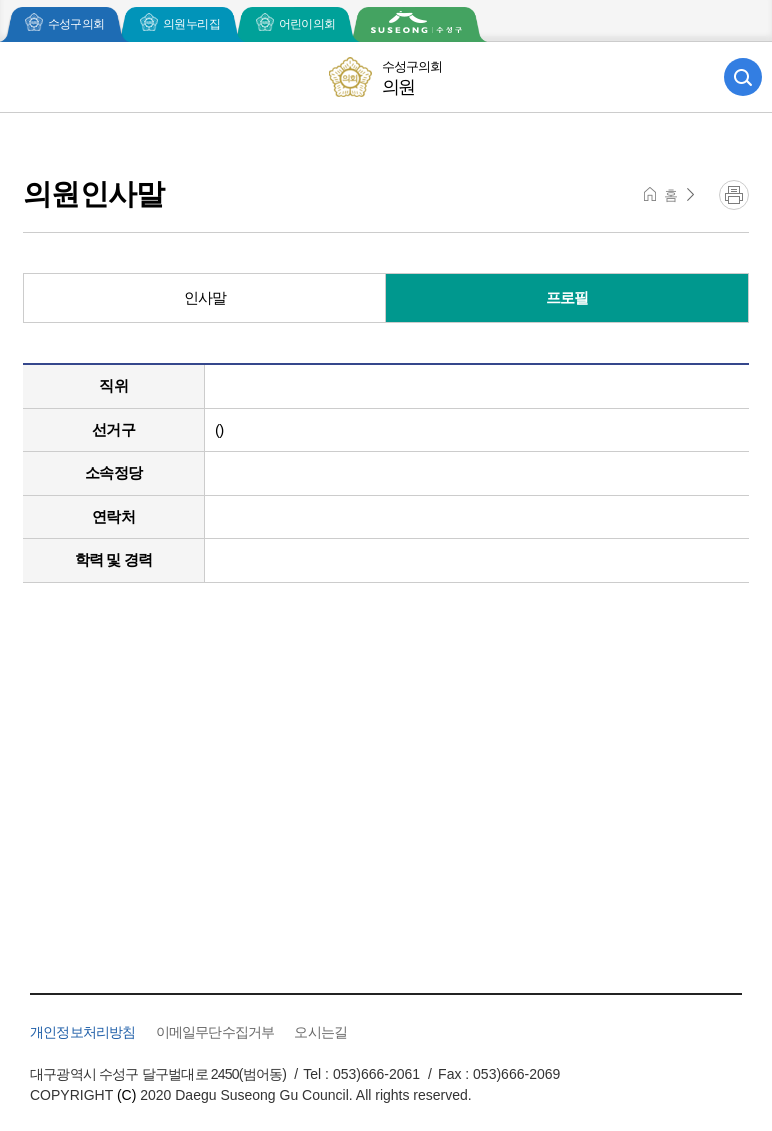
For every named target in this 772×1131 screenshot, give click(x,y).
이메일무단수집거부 (215, 1032)
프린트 (734, 195)
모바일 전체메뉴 (29, 77)
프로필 (567, 297)
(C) (126, 1095)
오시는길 (320, 1032)
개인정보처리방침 (83, 1032)
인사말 (205, 297)
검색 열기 (743, 77)
